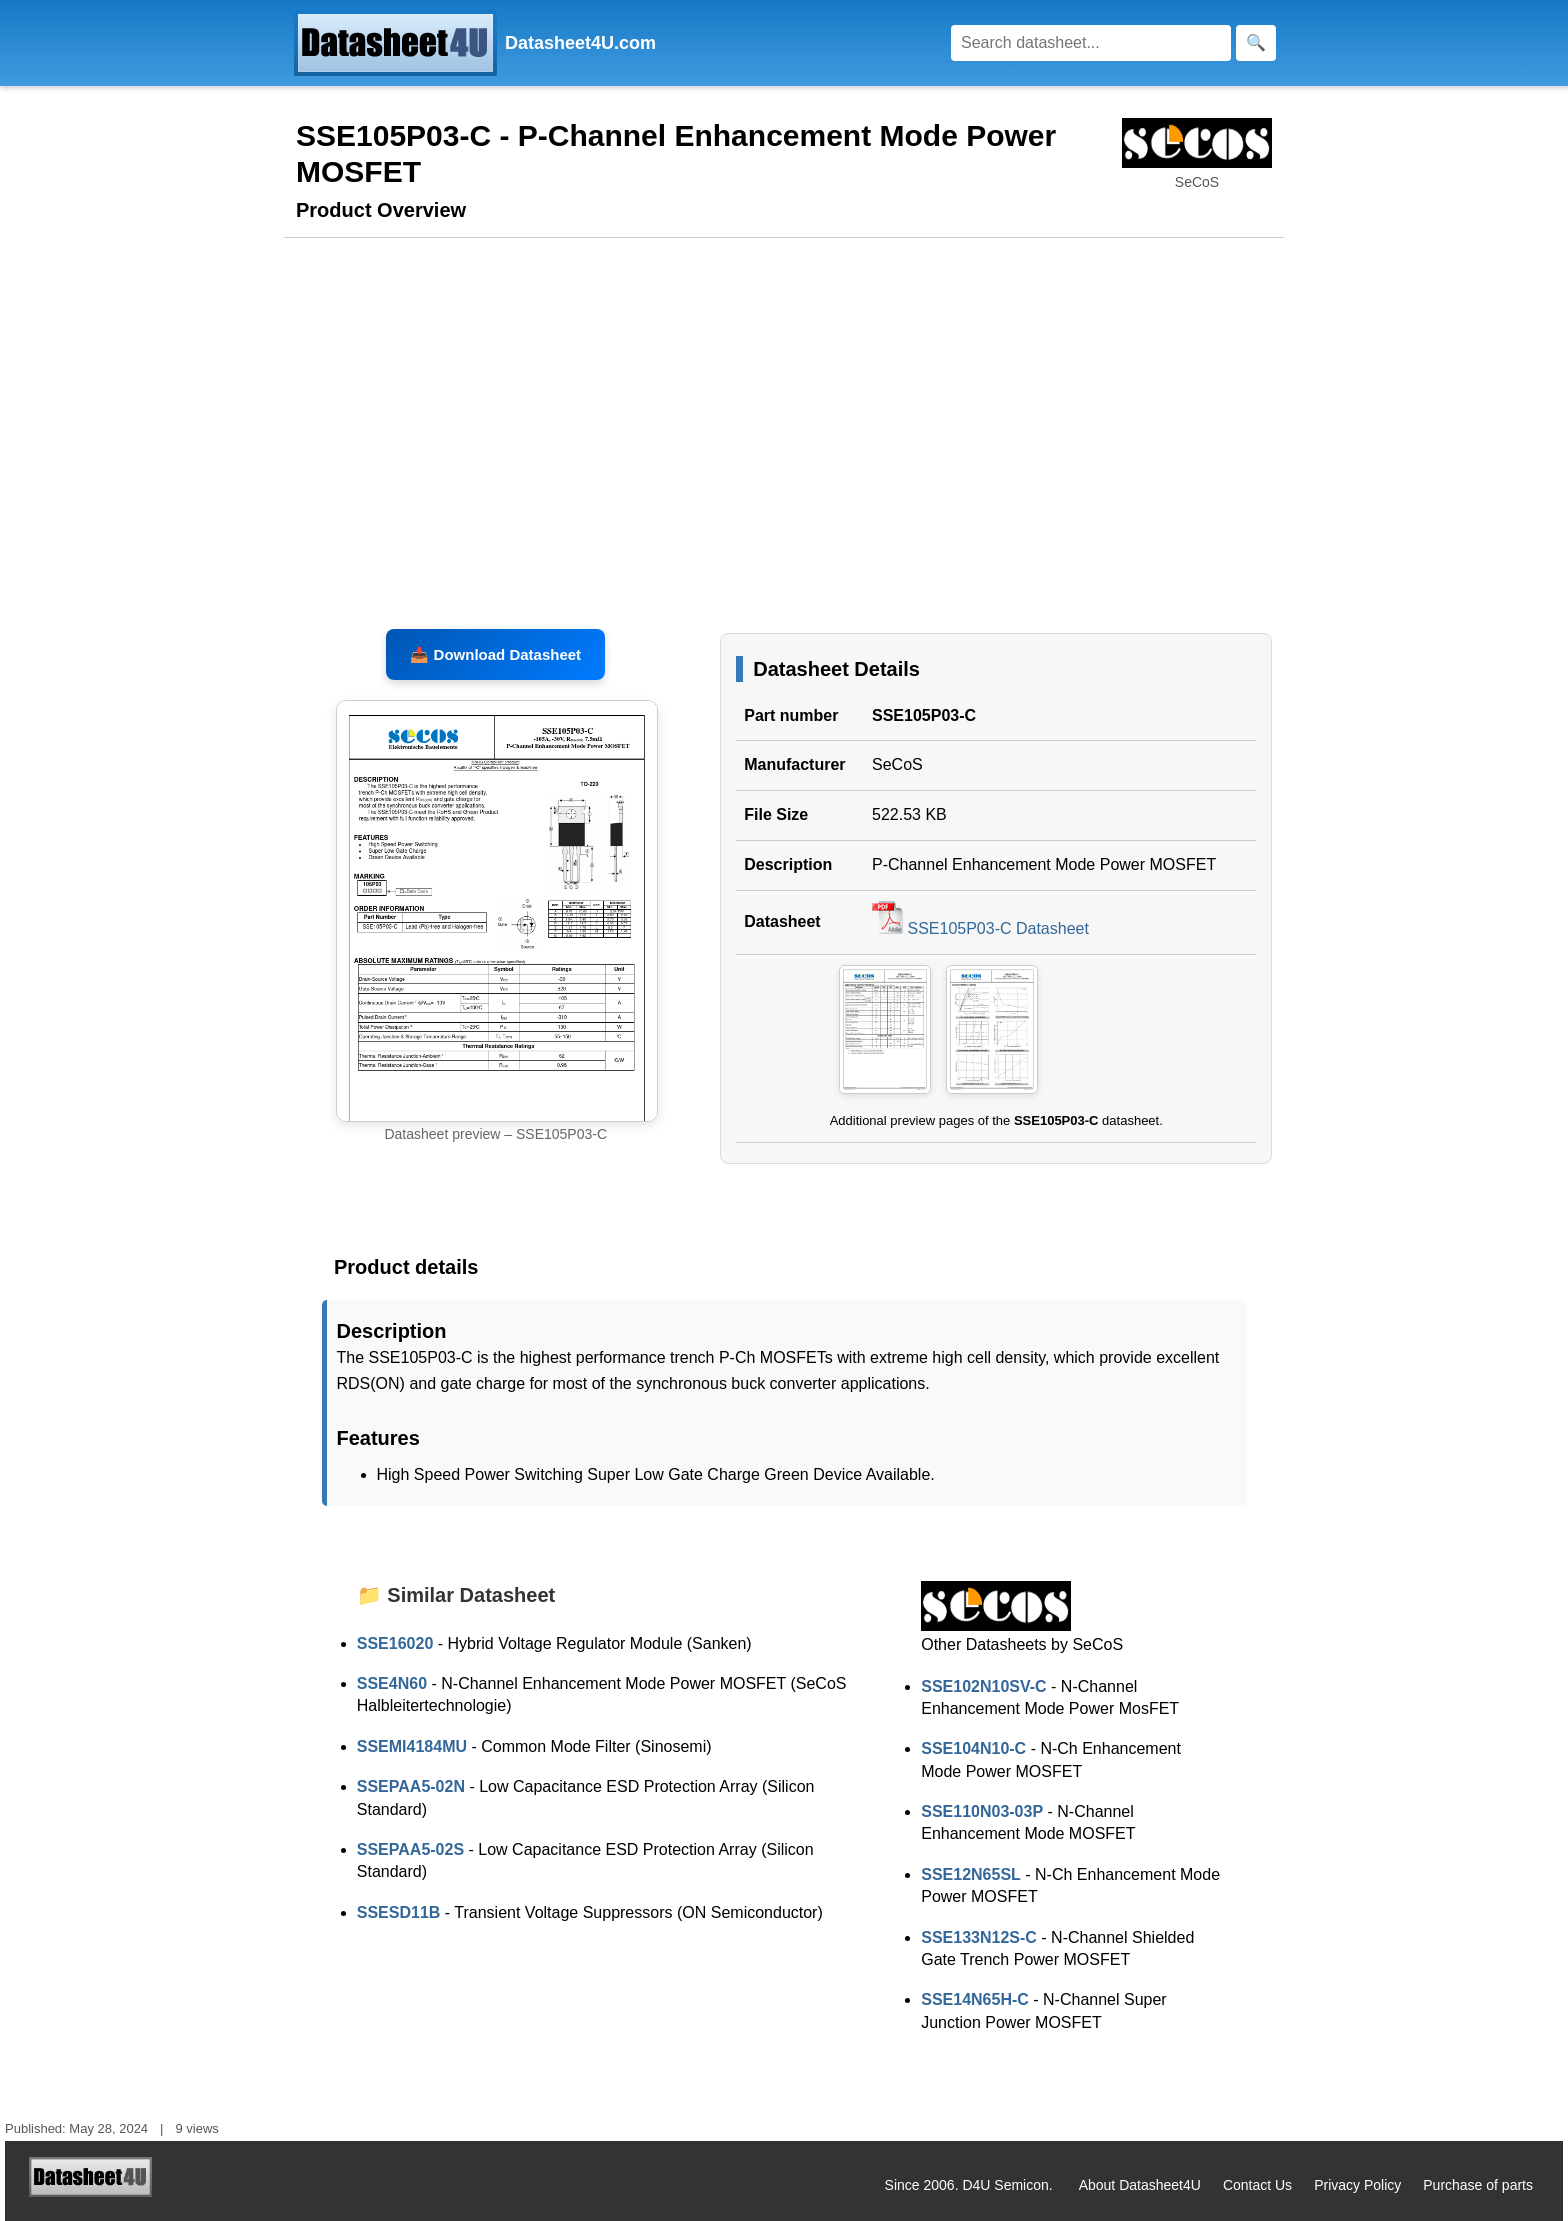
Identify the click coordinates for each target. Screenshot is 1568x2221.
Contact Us (1257, 2185)
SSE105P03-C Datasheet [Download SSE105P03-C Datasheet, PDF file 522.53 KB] (980, 928)
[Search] (1091, 43)
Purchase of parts (1478, 2185)
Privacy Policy (1357, 2185)
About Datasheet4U (1140, 2185)
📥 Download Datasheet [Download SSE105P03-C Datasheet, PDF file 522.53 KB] (495, 654)
